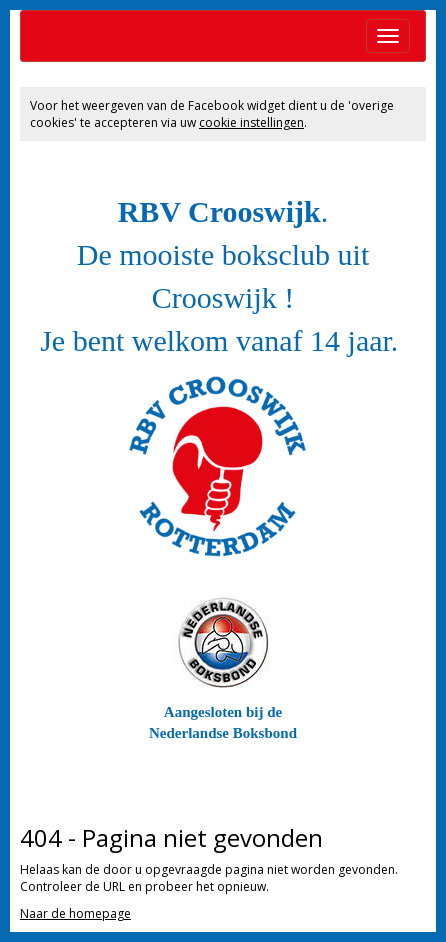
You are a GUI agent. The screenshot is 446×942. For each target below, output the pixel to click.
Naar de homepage (75, 913)
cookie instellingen (251, 122)
